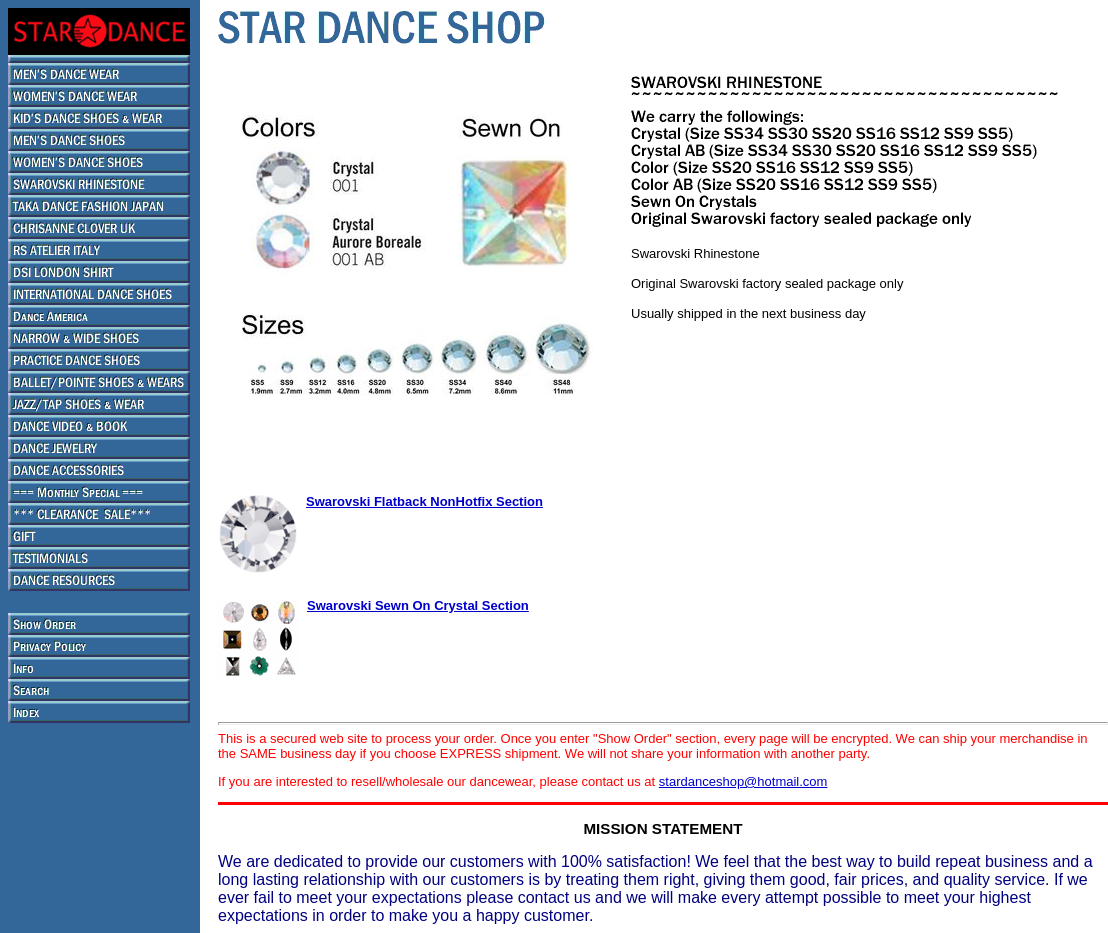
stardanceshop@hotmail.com (743, 781)
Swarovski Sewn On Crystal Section (418, 605)
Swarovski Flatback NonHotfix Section (424, 501)
